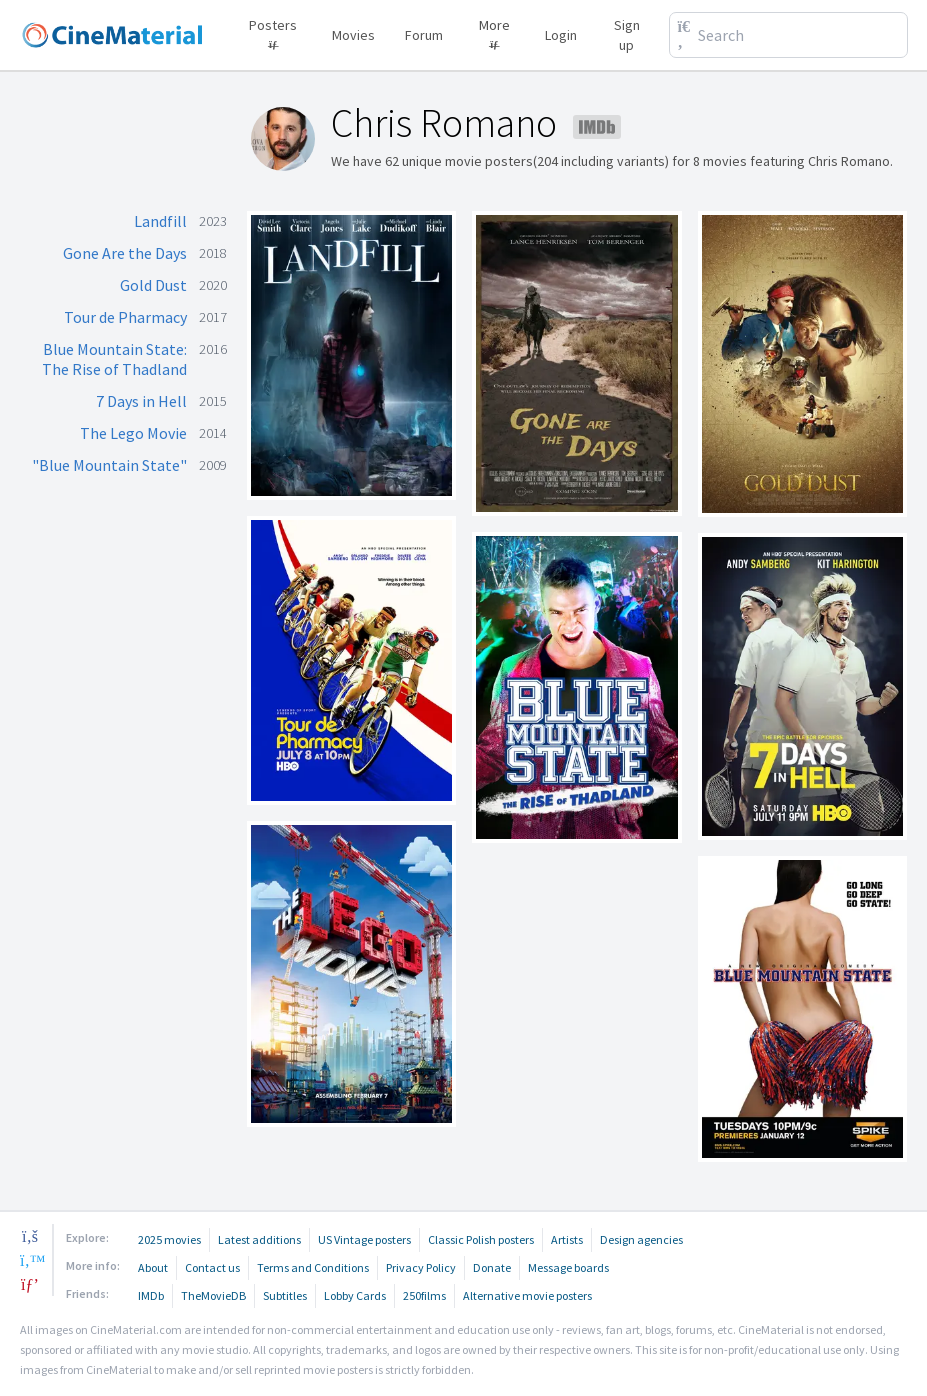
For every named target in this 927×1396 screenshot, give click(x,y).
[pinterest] (30, 1284)
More (494, 31)
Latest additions (259, 1239)
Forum (424, 35)
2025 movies (169, 1239)
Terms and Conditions (313, 1267)
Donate (492, 1267)
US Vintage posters (364, 1239)
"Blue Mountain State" (109, 465)
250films (424, 1295)
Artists (567, 1239)
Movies (353, 35)
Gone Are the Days (125, 253)
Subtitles (285, 1295)
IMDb (151, 1295)
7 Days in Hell (141, 401)
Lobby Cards (355, 1295)
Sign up (627, 35)
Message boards (568, 1267)
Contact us (212, 1267)
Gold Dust (153, 285)
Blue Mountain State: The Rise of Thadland (114, 359)
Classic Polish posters (481, 1239)
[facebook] (30, 1236)
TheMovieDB (213, 1295)
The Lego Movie (133, 433)
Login (561, 35)
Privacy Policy (421, 1267)
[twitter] (30, 1260)
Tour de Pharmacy (125, 317)
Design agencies (641, 1239)
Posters (273, 31)
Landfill (160, 221)
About (153, 1267)
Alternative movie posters (527, 1295)
